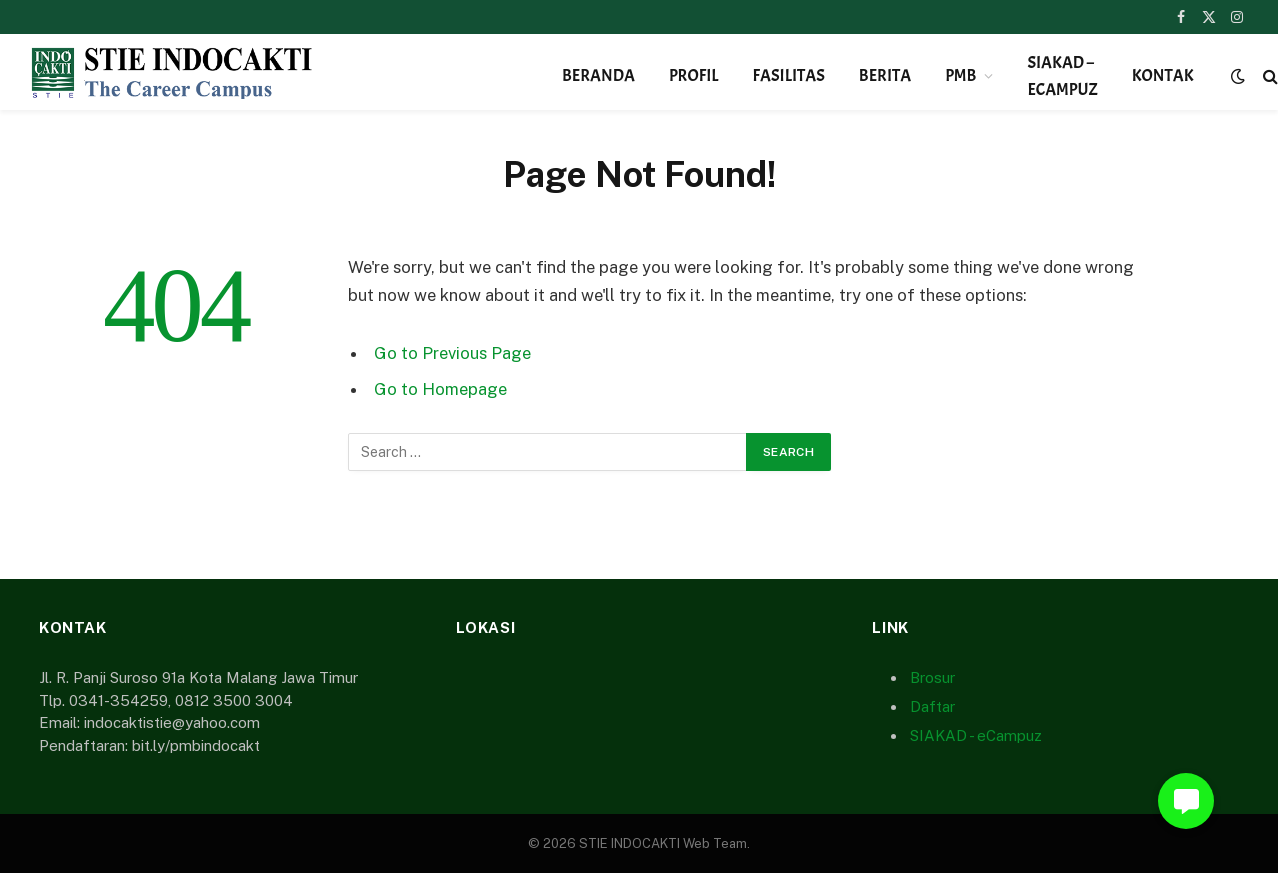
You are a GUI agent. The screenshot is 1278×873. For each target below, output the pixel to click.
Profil (694, 75)
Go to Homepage (440, 389)
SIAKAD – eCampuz (1062, 76)
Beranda (598, 75)
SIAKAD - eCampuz (976, 735)
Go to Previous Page (452, 353)
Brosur (932, 677)
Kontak (1163, 75)
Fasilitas (789, 75)
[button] (1186, 801)
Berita (885, 75)
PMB (960, 75)
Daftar (932, 706)
